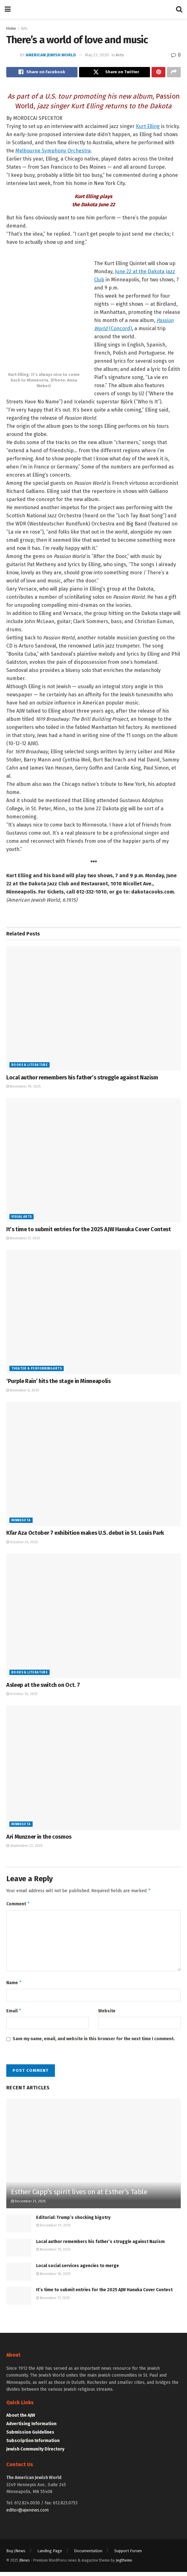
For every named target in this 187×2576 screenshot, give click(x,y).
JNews (24, 2564)
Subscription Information (33, 2444)
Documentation (88, 2555)
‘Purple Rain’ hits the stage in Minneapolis (58, 1383)
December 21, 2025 (28, 2206)
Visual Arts (21, 1218)
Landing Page (49, 2555)
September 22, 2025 (24, 1847)
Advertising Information (31, 2427)
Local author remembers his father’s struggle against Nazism (82, 1079)
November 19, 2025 (23, 1088)
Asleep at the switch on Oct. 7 (43, 1686)
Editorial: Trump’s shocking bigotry (73, 2221)
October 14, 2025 (21, 1695)
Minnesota (21, 1522)
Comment (18, 1906)
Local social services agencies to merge (77, 2269)
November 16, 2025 (53, 2278)
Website (106, 2014)
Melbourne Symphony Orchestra (53, 152)
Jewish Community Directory (35, 2453)
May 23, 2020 (97, 55)
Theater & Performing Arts (36, 1370)
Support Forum (128, 2555)
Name (14, 1985)
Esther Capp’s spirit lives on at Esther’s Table (79, 2196)
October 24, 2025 (22, 1544)
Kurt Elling (148, 128)
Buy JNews (15, 2555)
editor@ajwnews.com (27, 2514)
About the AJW (20, 2419)
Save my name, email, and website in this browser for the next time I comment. (94, 2043)
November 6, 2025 (22, 1392)
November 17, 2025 (23, 1240)
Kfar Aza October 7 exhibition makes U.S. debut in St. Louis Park (85, 1534)
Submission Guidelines (30, 2436)
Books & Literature (29, 1066)
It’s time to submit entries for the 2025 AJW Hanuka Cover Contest (88, 1230)
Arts (24, 28)
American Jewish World (51, 55)
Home (11, 28)
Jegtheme (124, 2564)
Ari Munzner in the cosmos (39, 1838)
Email (14, 2014)
